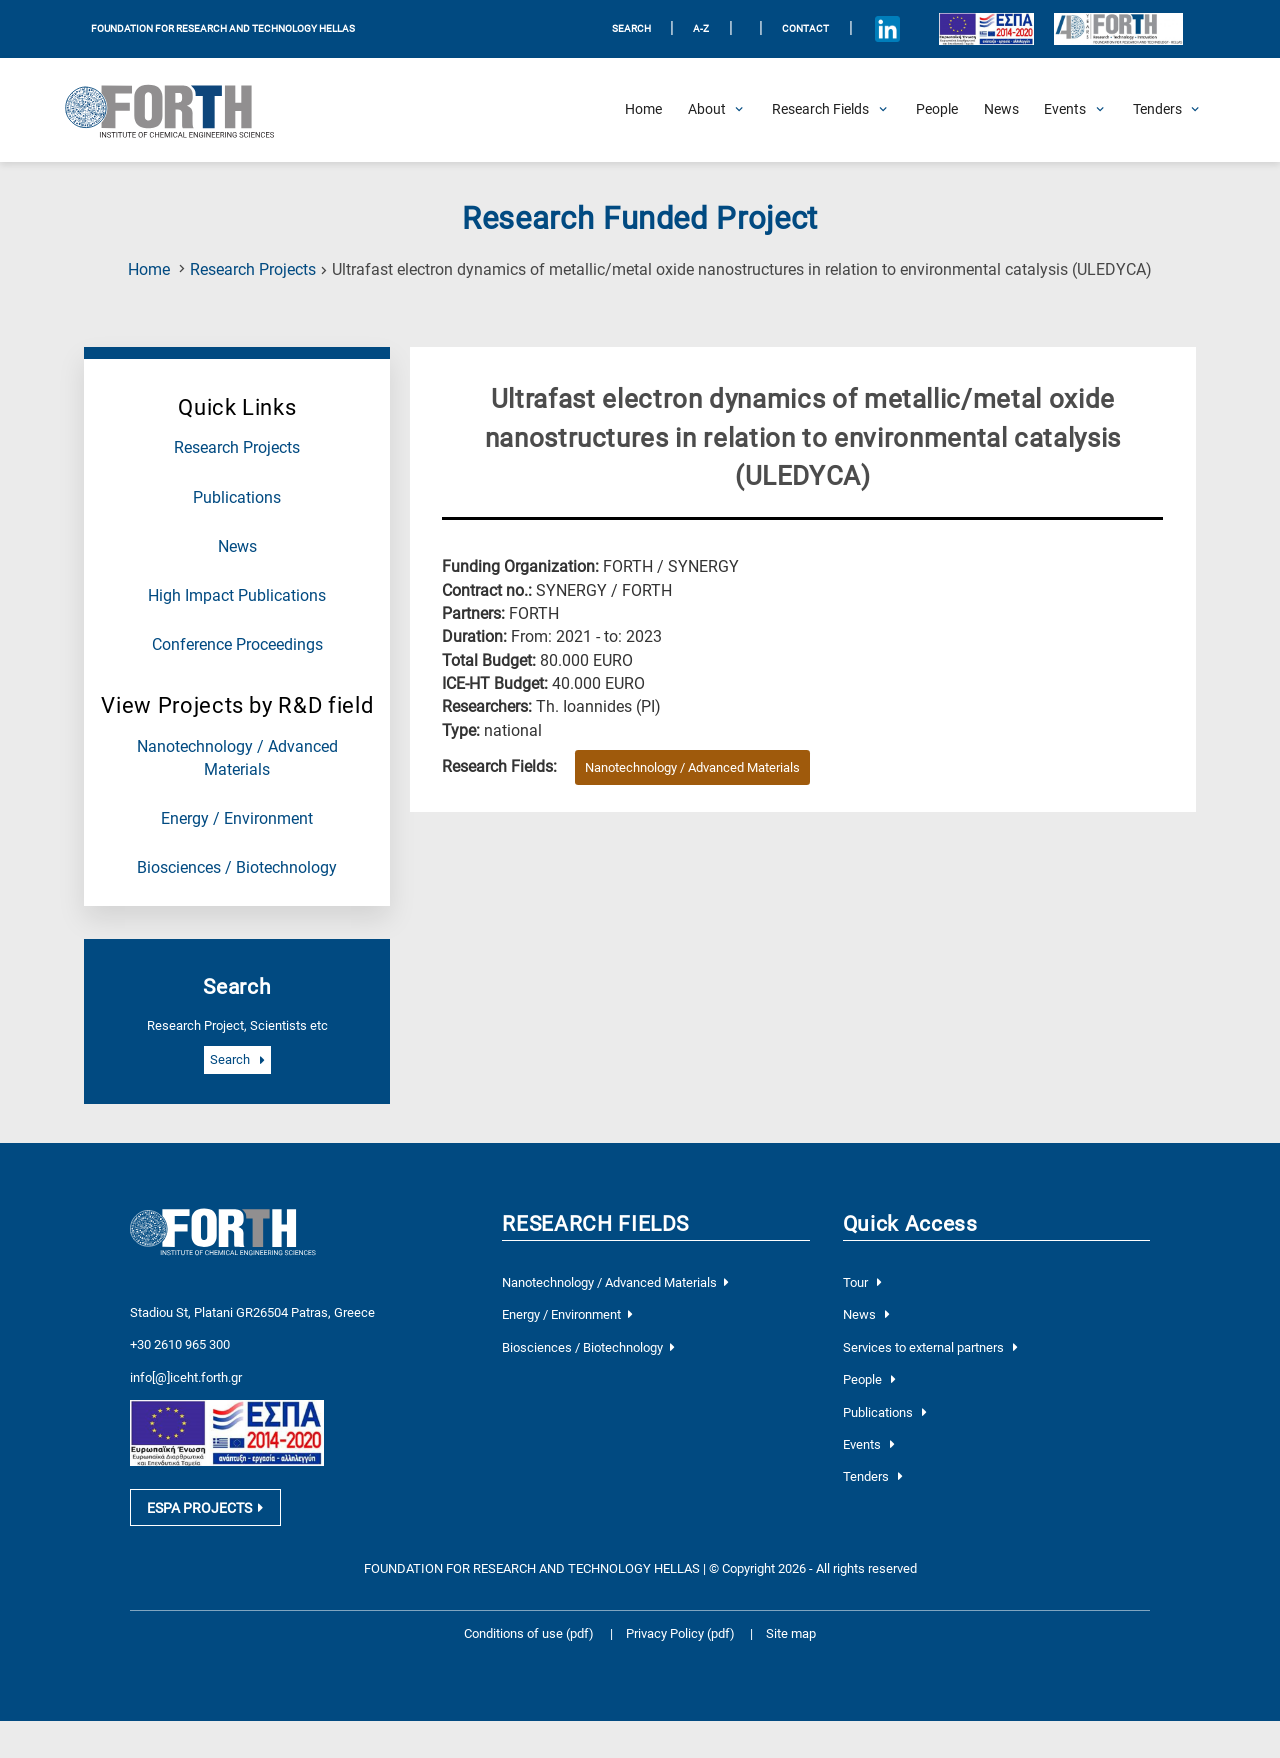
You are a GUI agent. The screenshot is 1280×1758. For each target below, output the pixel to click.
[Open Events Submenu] (1065, 110)
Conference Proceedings (237, 645)
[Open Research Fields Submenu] (820, 110)
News (237, 547)
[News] (1001, 110)
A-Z (701, 28)
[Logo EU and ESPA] (986, 28)
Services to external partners (930, 1347)
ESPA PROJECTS (205, 1509)
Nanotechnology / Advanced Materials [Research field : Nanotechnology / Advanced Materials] (692, 767)
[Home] (643, 110)
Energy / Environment (237, 819)
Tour (862, 1282)
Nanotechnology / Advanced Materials (615, 1282)
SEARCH (631, 28)
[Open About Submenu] (707, 110)
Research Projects (253, 270)
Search (237, 1060)
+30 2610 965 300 (180, 1344)
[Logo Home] (180, 110)
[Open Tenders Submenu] (1157, 110)
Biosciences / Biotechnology (237, 868)
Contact (805, 28)
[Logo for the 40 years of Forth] (1118, 29)
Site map (791, 1635)
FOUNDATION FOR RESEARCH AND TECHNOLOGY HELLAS (223, 28)
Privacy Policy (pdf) (682, 1635)
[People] (937, 110)
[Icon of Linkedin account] (887, 29)
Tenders (873, 1476)
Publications (237, 498)
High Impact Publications (237, 596)
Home (149, 270)
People (869, 1379)
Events (869, 1444)
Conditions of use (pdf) (529, 1635)
